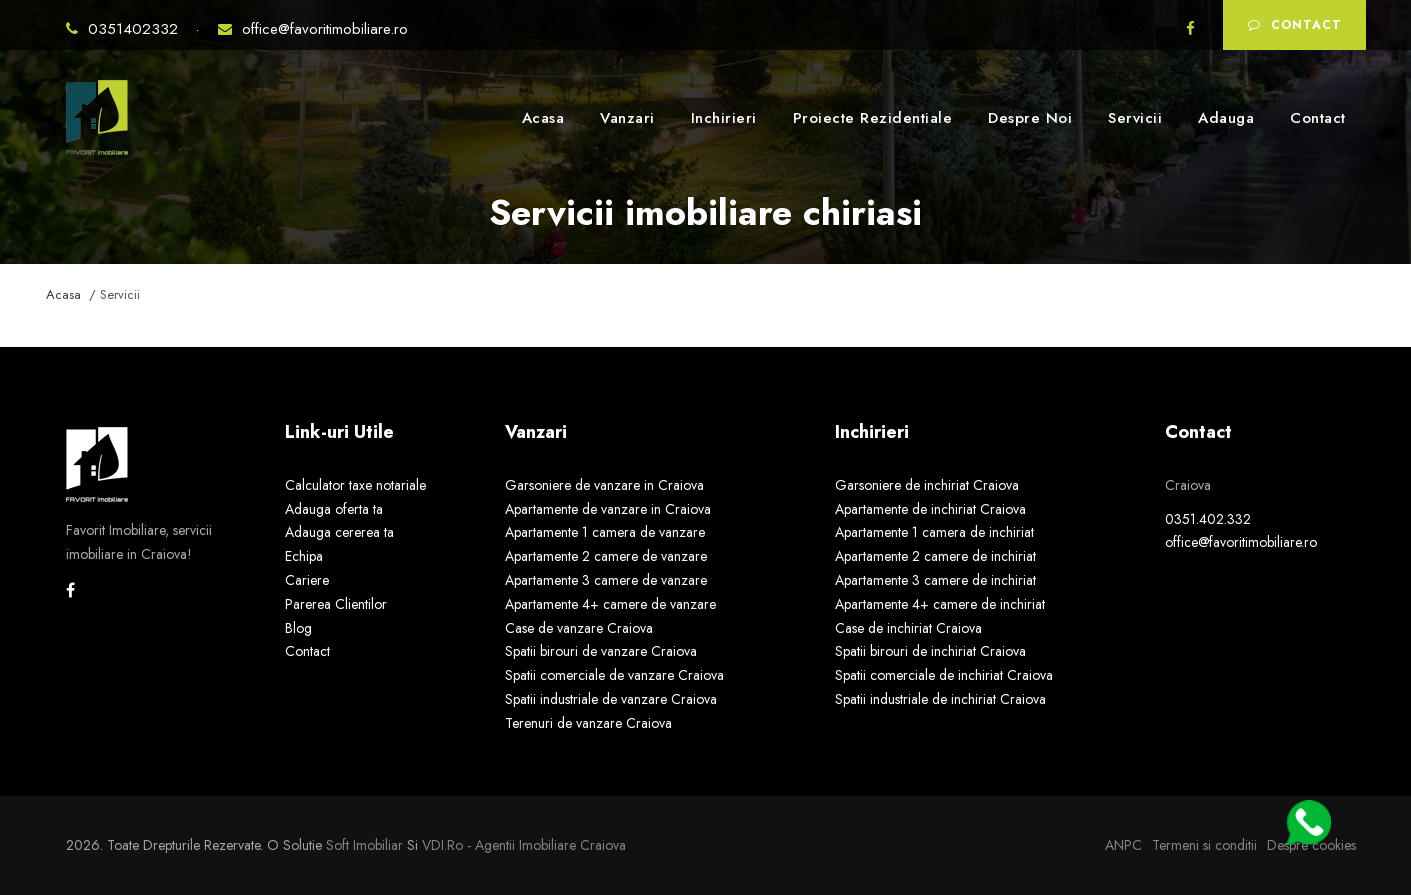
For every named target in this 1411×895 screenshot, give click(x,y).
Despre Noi (1030, 118)
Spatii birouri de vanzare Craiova (601, 651)
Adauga (1226, 118)
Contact (1295, 25)
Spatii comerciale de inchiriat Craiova (944, 675)
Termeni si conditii (1204, 845)
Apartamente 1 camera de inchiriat (934, 532)
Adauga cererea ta (339, 532)
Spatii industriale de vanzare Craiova (611, 699)
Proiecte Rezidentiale (873, 118)
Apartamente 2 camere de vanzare (606, 556)
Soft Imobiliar (364, 845)
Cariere (307, 580)
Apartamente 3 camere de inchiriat (935, 580)
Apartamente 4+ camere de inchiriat (940, 604)
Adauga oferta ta (334, 509)
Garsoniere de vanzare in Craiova (604, 485)
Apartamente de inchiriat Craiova (930, 509)
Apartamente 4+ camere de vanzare (610, 604)
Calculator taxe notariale (355, 485)
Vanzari (627, 118)
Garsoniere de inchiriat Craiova (927, 485)
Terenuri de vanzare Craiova (588, 723)
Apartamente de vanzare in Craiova (608, 509)
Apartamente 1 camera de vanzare (605, 532)
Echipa (304, 556)
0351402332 (124, 29)
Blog (298, 628)
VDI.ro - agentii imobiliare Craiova (524, 845)
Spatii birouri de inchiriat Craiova (930, 651)
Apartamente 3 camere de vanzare (606, 580)
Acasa (543, 118)
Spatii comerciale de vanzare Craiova (614, 675)
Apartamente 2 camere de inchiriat (935, 556)
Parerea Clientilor (336, 604)
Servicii (1135, 118)
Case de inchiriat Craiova (908, 628)
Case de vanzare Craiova (579, 628)
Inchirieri (724, 118)
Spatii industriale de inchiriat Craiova (940, 699)
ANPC (1123, 845)
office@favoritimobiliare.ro (313, 29)
